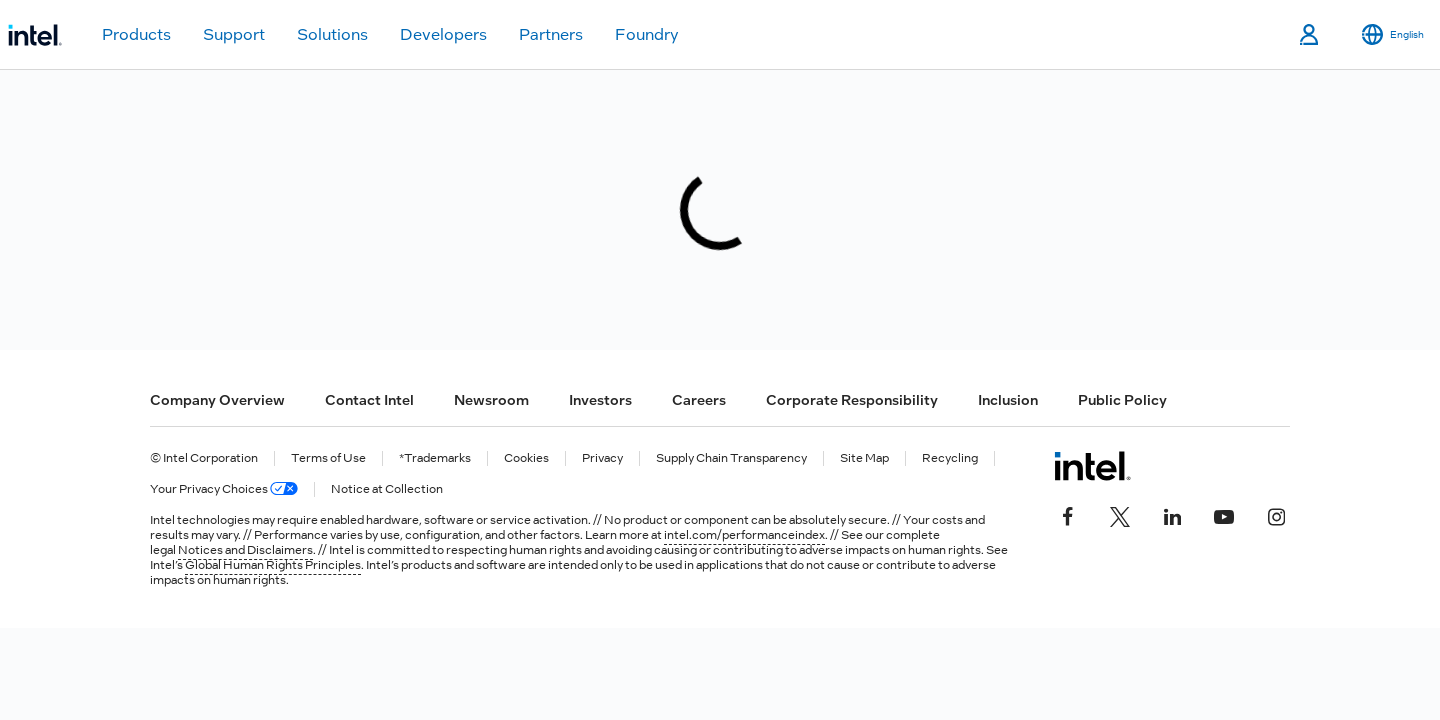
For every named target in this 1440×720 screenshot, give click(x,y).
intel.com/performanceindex (744, 535)
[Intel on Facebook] (1068, 514)
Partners (551, 34)
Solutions (332, 34)
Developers (443, 34)
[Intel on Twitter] (1120, 514)
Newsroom (491, 400)
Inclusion (1008, 400)
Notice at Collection (387, 489)
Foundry (647, 34)
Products (136, 34)
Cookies (526, 458)
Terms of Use (328, 458)
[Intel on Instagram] (1276, 514)
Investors (600, 400)
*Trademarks (435, 458)
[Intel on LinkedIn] (1172, 514)
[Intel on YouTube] (1224, 514)
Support (234, 34)
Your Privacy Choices (224, 489)
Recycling (950, 458)
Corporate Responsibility (852, 400)
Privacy (602, 458)
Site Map (864, 458)
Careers (699, 400)
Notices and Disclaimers (245, 550)
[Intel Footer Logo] (1092, 466)
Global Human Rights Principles (273, 565)
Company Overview (217, 400)
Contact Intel (369, 400)
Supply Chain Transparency (731, 458)
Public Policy (1122, 400)
